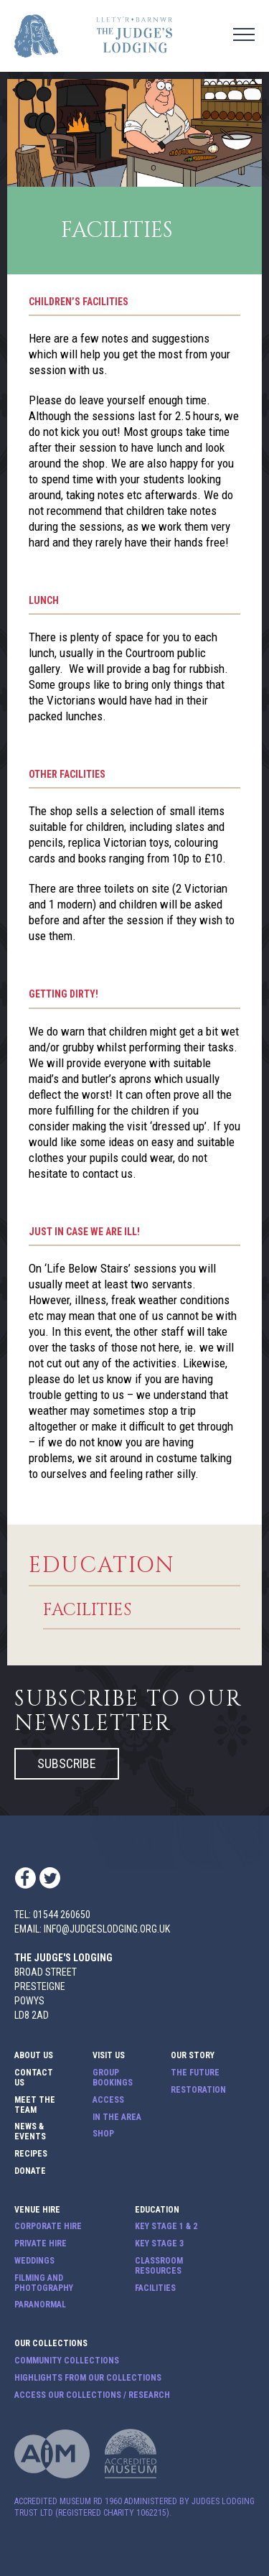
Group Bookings (113, 2078)
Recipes (30, 2154)
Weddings (34, 2261)
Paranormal (40, 2305)
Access (108, 2100)
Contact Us (33, 2078)
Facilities (87, 1611)
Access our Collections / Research (92, 2395)
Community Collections (66, 2361)
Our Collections (51, 2343)
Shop (103, 2134)
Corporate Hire (48, 2226)
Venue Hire (37, 2210)
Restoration (198, 2090)
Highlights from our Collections (87, 2378)
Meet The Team (34, 2105)
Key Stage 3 (159, 2244)
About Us (33, 2055)
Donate (30, 2171)
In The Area (117, 2117)
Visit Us (109, 2055)
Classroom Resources (159, 2266)
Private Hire (40, 2244)
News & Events (30, 2132)
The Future (195, 2073)
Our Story (192, 2055)
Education (102, 1565)
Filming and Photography (43, 2283)
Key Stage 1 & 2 (166, 2226)
